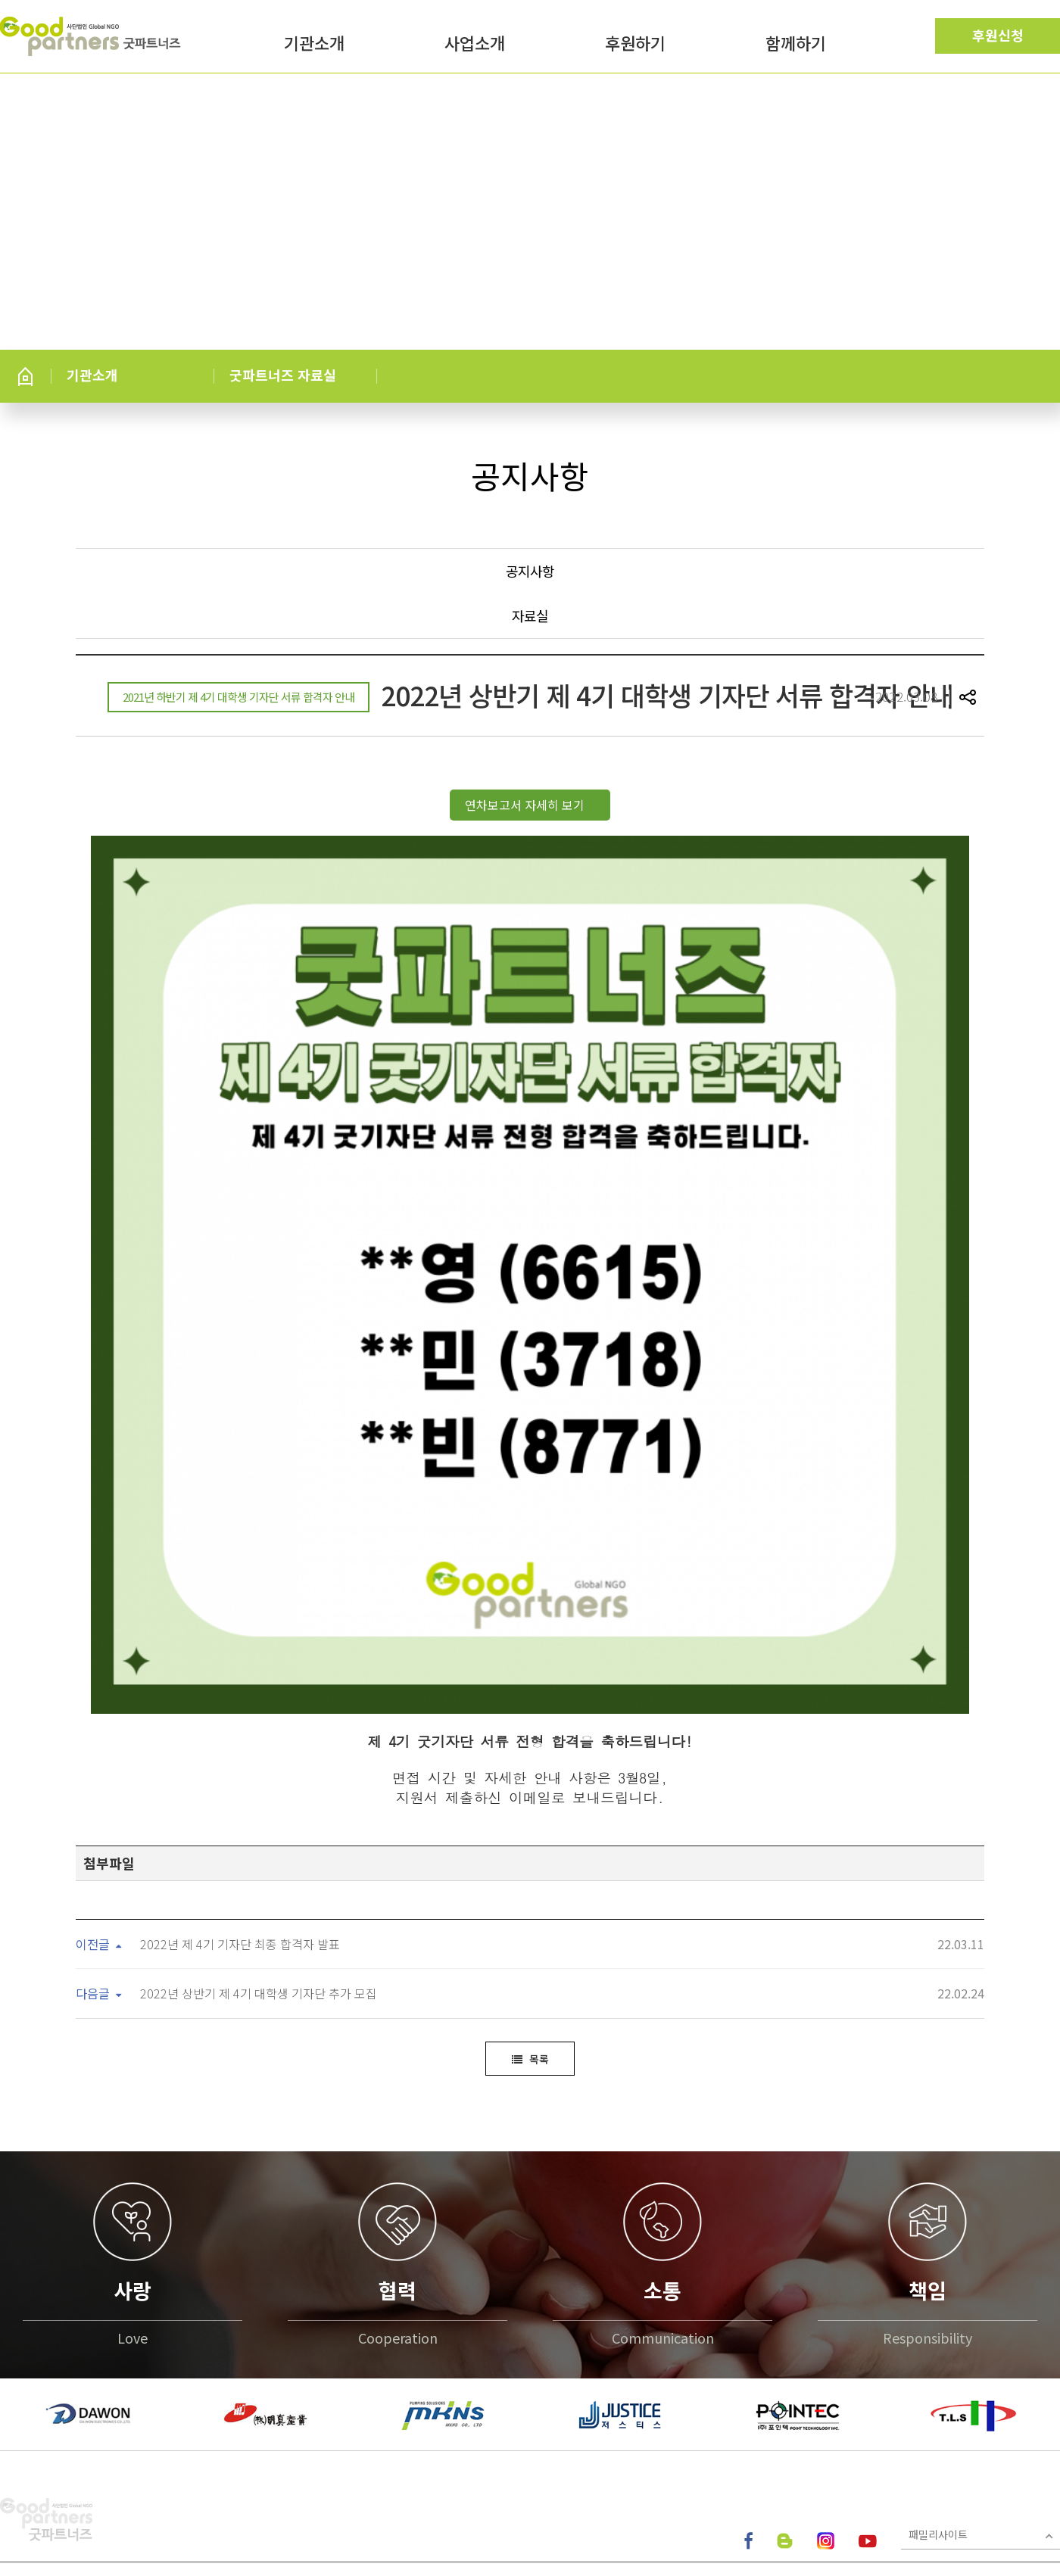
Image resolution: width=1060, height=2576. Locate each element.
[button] (15, 2240)
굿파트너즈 (92, 36)
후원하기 (635, 45)
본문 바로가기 (0, 0)
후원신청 (998, 35)
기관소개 (314, 45)
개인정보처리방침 (47, 2426)
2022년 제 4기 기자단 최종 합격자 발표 (240, 1770)
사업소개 (474, 45)
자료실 (530, 615)
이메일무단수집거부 (224, 2426)
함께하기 (795, 45)
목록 (530, 1884)
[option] (88, 2240)
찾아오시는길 (321, 2426)
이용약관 (137, 2426)
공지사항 (530, 571)
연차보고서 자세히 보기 (526, 805)
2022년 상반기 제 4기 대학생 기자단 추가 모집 (258, 1819)
